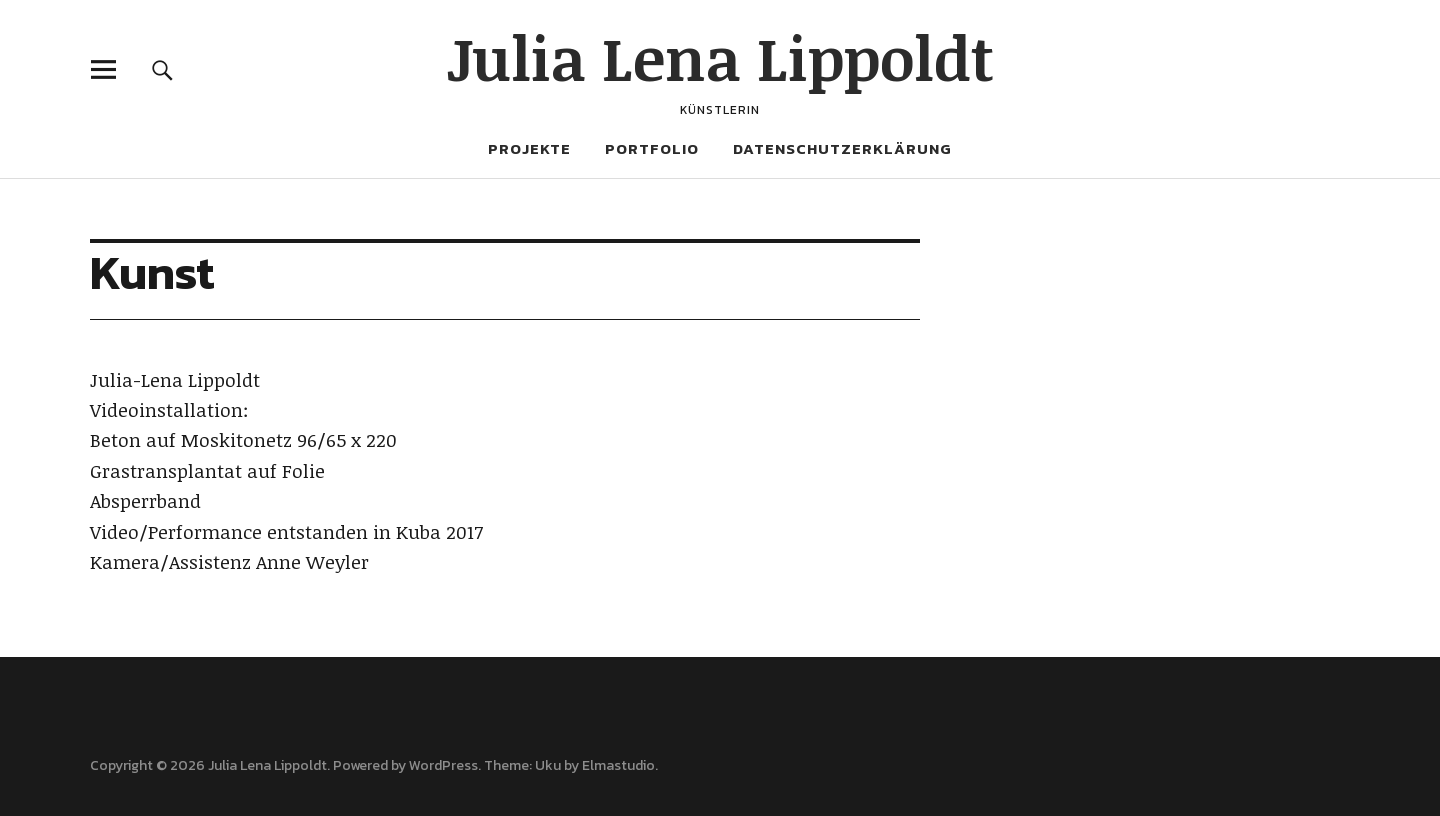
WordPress (443, 765)
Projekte (529, 148)
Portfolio (652, 148)
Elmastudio (618, 765)
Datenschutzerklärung (842, 148)
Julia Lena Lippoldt (720, 57)
